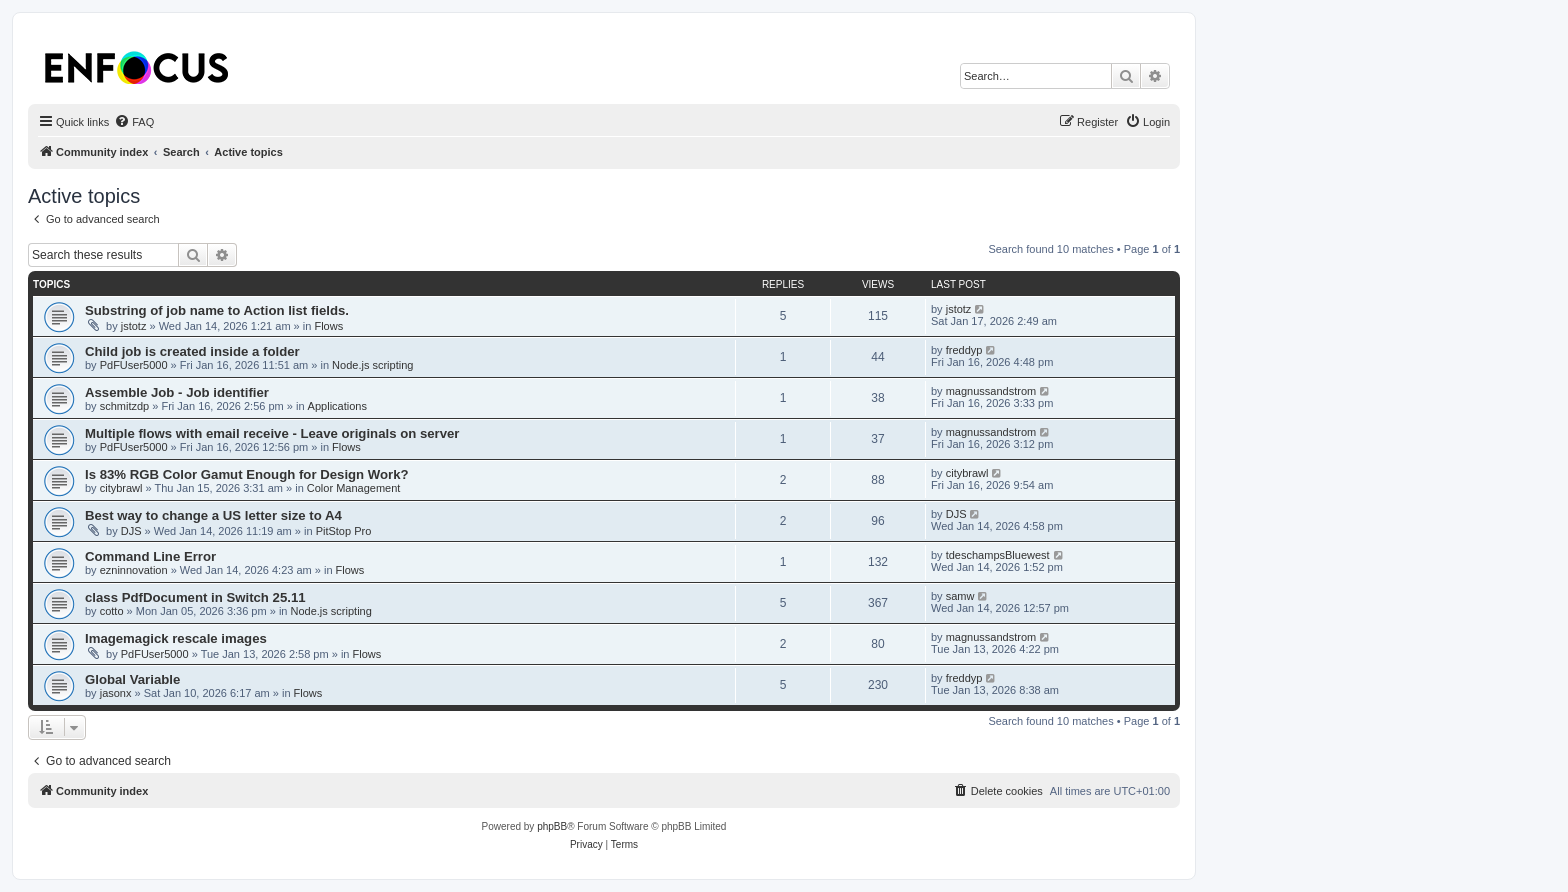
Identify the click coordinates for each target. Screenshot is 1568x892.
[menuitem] (134, 122)
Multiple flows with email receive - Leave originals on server (272, 433)
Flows (328, 326)
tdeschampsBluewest (998, 555)
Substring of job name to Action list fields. (217, 310)
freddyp (964, 350)
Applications (337, 406)
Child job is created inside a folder (192, 351)
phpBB (552, 826)
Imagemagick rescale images (176, 638)
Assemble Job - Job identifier (177, 392)
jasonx (116, 693)
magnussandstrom (991, 391)
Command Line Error (150, 556)
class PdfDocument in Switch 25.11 (195, 597)
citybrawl (121, 488)
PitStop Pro (344, 531)
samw (960, 596)
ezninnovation (134, 570)
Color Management (354, 488)
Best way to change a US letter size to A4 (213, 515)
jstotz (134, 326)
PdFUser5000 (134, 365)
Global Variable (132, 679)
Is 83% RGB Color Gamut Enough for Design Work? (247, 474)
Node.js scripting (372, 365)
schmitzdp (125, 406)
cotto (112, 611)
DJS (131, 531)
